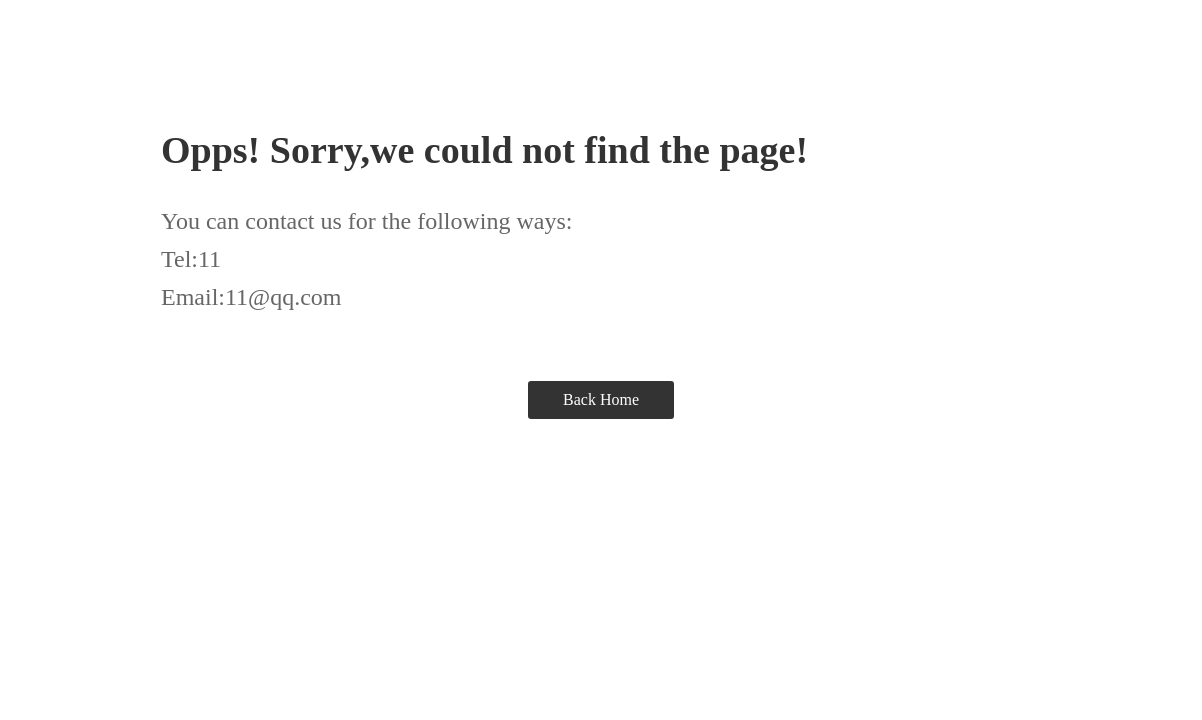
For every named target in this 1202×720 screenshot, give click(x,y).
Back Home (601, 399)
